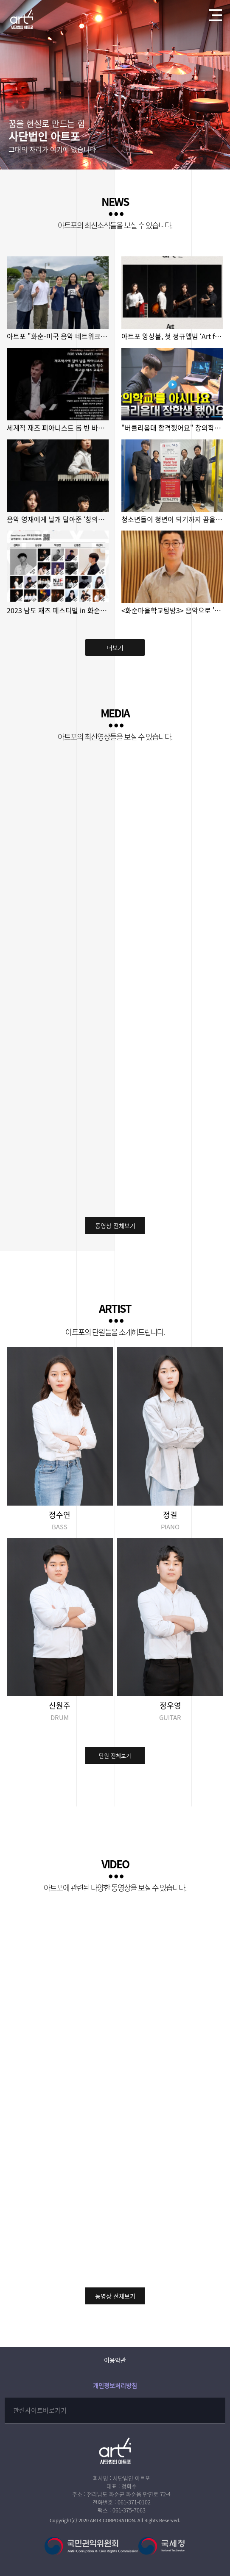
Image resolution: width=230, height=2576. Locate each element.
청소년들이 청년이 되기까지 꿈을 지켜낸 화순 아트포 (172, 519)
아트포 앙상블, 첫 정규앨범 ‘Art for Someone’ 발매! (172, 336)
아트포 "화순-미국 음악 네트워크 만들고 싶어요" (57, 336)
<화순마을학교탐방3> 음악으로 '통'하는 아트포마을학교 (172, 610)
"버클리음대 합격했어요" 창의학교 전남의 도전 (172, 427)
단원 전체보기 (115, 1755)
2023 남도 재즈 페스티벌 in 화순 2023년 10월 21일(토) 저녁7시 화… (57, 610)
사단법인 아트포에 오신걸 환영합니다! (22, 19)
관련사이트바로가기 (40, 2410)
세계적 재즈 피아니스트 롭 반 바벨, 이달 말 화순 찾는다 (57, 427)
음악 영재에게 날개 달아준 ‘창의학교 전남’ (57, 519)
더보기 (115, 647)
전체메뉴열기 (213, 12)
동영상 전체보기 (115, 1225)
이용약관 (115, 2360)
